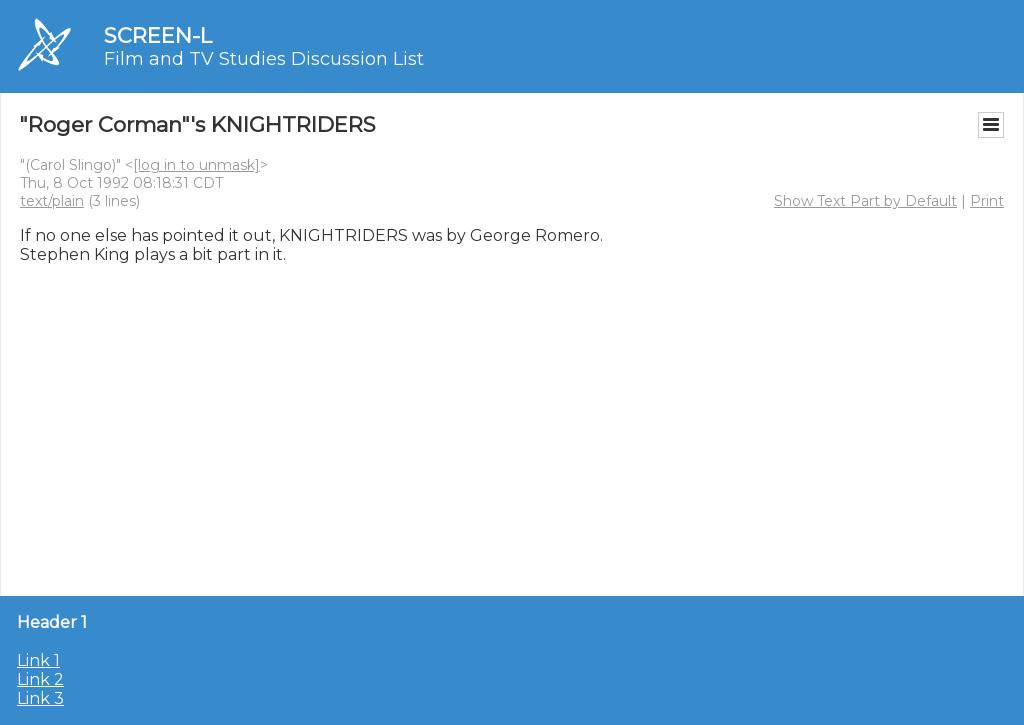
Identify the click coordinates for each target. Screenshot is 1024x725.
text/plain (52, 201)
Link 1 (38, 660)
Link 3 (40, 698)
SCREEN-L (158, 35)
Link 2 (40, 679)
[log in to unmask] (196, 165)
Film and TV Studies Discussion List (264, 59)
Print (987, 201)
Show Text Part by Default (865, 201)
